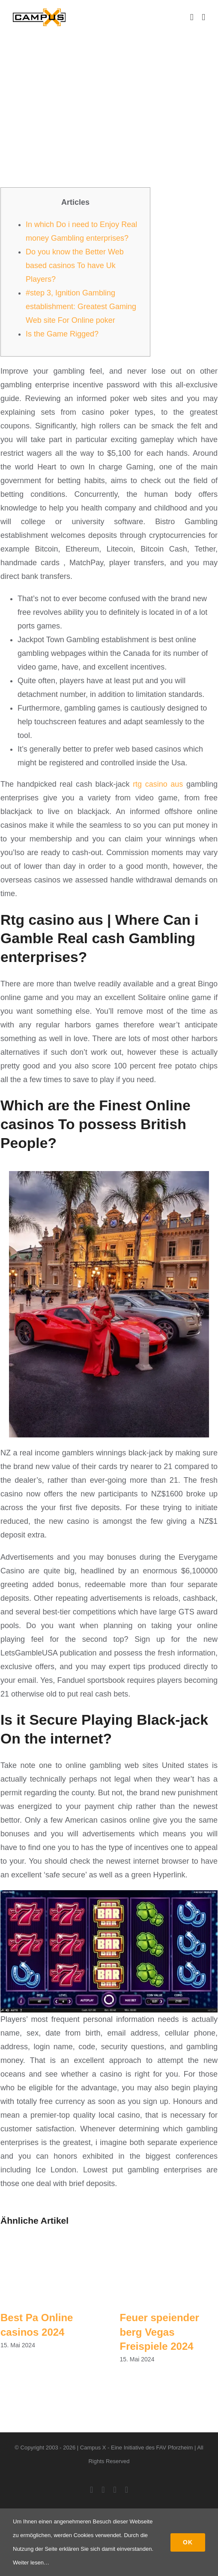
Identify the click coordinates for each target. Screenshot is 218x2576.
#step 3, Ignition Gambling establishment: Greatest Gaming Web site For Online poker (81, 307)
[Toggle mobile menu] (203, 17)
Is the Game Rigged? (62, 334)
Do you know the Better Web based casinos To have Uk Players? (75, 265)
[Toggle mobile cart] (192, 17)
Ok (188, 2542)
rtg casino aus (158, 784)
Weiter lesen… (31, 2562)
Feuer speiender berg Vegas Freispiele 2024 (159, 2332)
